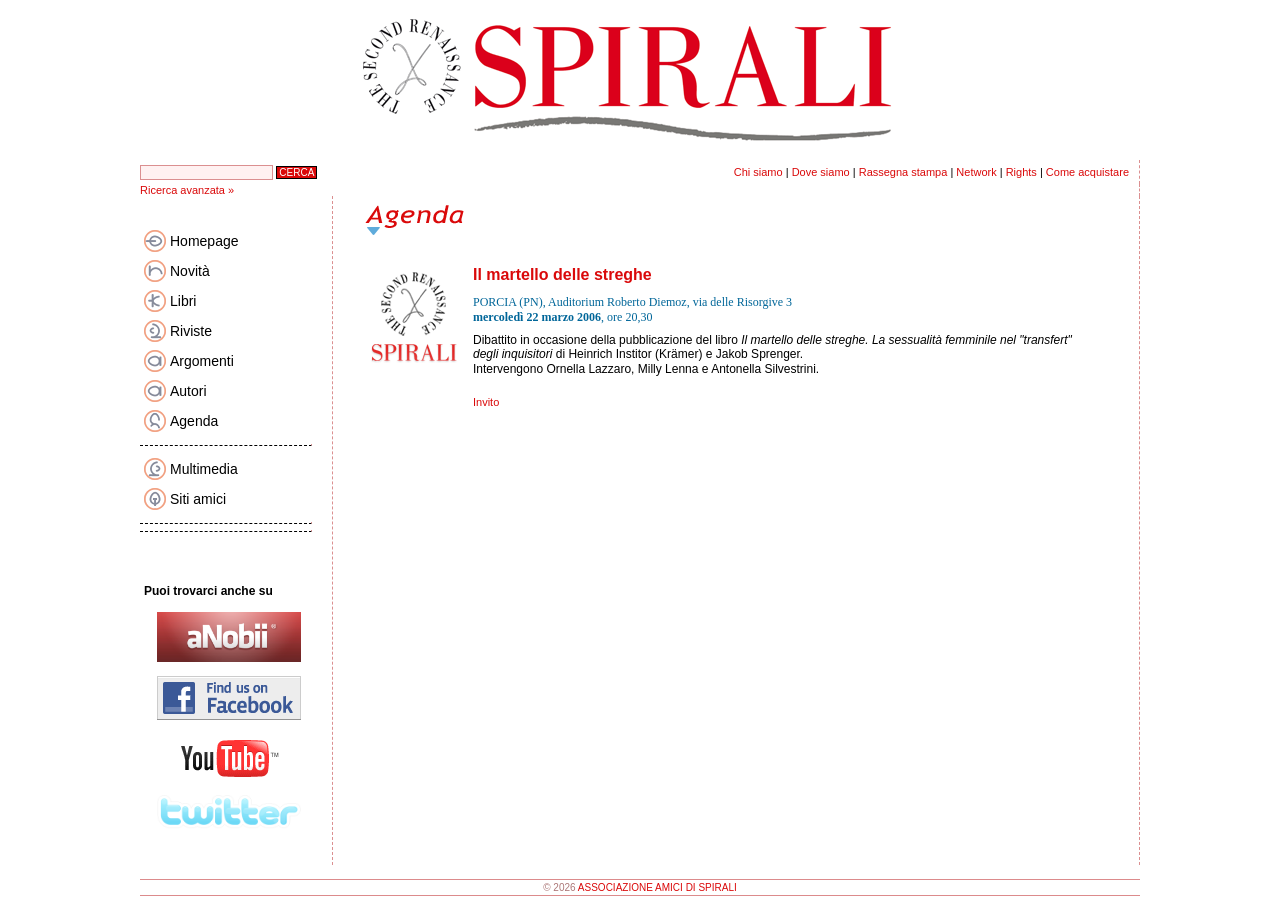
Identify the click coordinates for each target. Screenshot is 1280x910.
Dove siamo (821, 172)
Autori (188, 391)
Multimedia (204, 469)
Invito (486, 402)
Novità (190, 271)
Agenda (194, 421)
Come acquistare (1087, 172)
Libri (183, 301)
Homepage (204, 241)
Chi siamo (758, 172)
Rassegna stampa (903, 172)
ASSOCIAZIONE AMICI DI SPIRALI (657, 887)
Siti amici (198, 499)
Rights (1021, 172)
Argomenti (202, 361)
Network (976, 172)
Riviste (191, 331)
